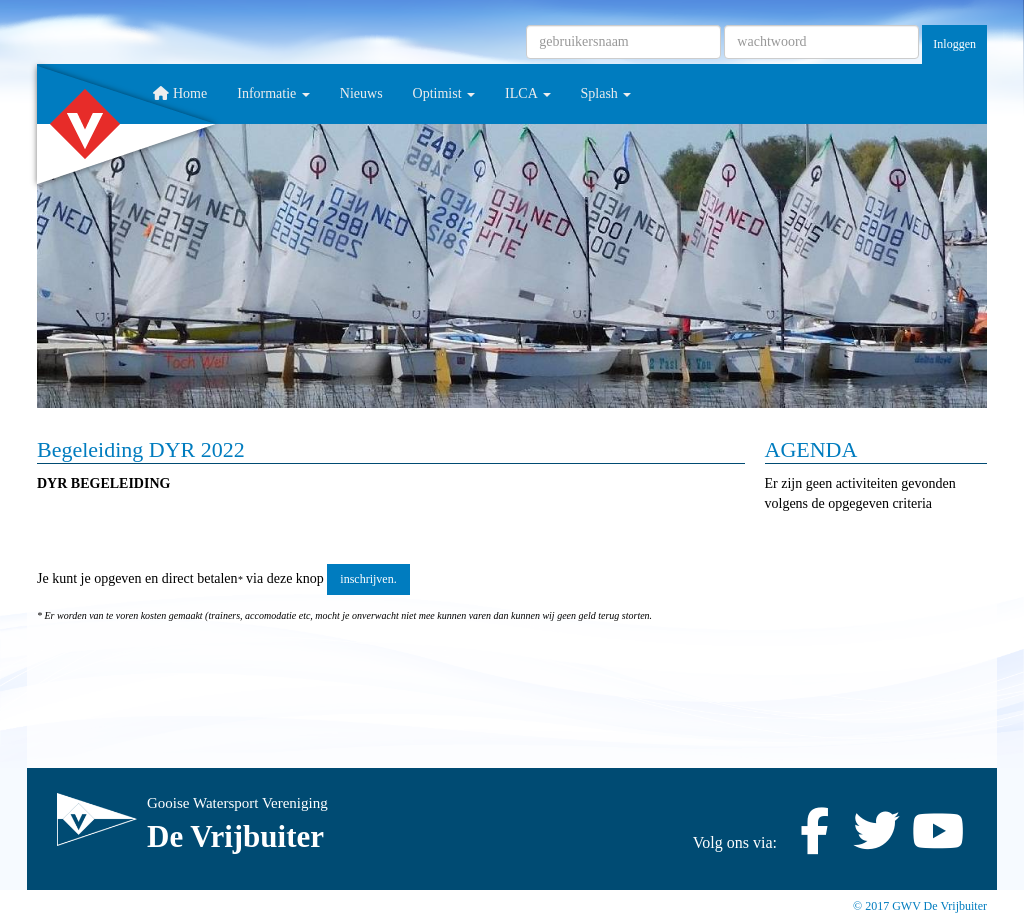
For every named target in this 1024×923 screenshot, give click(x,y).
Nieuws (361, 93)
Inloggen (954, 44)
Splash (606, 93)
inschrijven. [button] (368, 579)
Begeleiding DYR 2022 (141, 449)
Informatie (273, 93)
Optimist (444, 93)
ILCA (527, 93)
